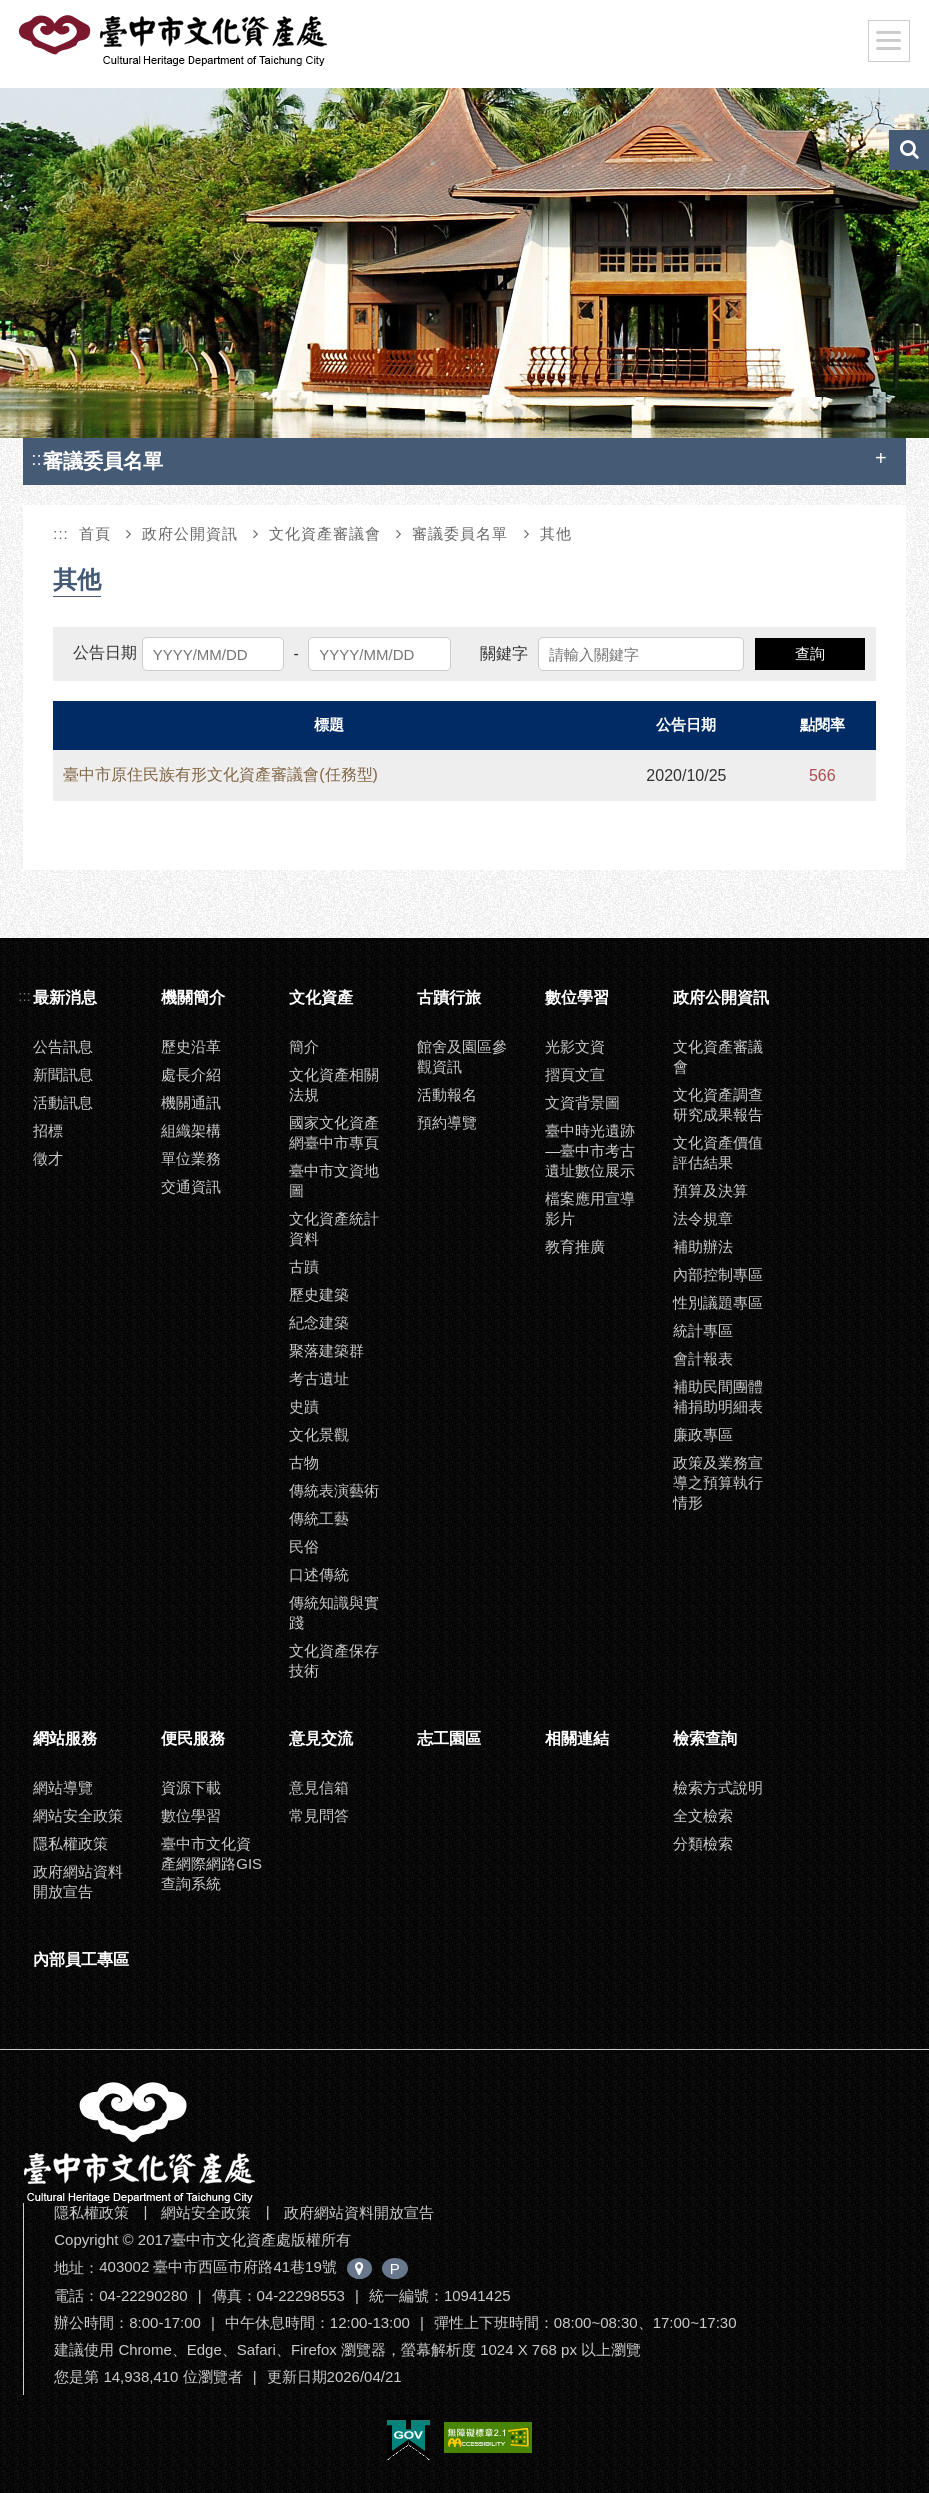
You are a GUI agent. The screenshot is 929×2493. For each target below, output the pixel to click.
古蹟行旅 (449, 997)
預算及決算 (710, 1190)
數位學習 (577, 997)
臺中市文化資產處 (175, 41)
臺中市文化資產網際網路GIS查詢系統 (211, 1863)
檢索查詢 (705, 1738)
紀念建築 (319, 1322)
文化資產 (321, 997)
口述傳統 (319, 1574)
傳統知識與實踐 (334, 1612)
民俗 (304, 1546)
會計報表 (703, 1358)
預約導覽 (447, 1122)
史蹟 (304, 1406)
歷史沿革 (191, 1046)
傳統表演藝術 (334, 1490)
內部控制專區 (718, 1274)
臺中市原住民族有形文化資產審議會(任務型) (220, 774)
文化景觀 (319, 1434)
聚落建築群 (326, 1350)
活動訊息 (63, 1102)
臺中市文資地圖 (334, 1180)
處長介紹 (191, 1074)
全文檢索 (703, 1815)
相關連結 (577, 1738)
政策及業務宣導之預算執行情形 (718, 1482)
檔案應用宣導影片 (590, 1208)
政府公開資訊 (190, 533)
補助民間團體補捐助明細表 (718, 1396)
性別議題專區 (718, 1302)
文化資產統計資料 (334, 1228)
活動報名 (447, 1094)
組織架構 (191, 1130)
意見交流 (321, 1738)
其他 (556, 533)
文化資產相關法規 (334, 1084)
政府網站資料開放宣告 (78, 1881)
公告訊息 (63, 1046)
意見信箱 (319, 1787)
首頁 (95, 533)
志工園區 (449, 1738)
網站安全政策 (78, 1815)
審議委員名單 (460, 533)
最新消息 (65, 997)
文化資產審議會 (325, 533)
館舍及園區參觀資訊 (462, 1056)
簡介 (304, 1046)
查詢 (810, 653)
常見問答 (319, 1815)
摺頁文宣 (575, 1074)
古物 (304, 1462)
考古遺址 (319, 1378)
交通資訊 (191, 1186)
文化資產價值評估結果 (718, 1152)
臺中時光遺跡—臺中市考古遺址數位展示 (590, 1150)
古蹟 (304, 1266)
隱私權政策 (70, 1843)
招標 (48, 1130)
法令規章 (703, 1218)
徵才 (48, 1158)
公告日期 (105, 652)
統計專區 (703, 1330)
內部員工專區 (81, 1959)
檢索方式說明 (718, 1787)
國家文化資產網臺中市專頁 (334, 1132)
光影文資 (575, 1046)
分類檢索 (703, 1843)
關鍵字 (504, 653)
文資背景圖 (582, 1102)
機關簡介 (193, 997)
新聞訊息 (63, 1074)
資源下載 (191, 1787)
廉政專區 (703, 1434)
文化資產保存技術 (334, 1660)
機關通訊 (191, 1102)
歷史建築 (319, 1294)
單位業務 (191, 1158)
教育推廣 (575, 1246)
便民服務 (193, 1738)
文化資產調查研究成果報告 (718, 1104)
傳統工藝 (319, 1518)
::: (39, 458)
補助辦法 (703, 1246)
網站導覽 (63, 1787)
